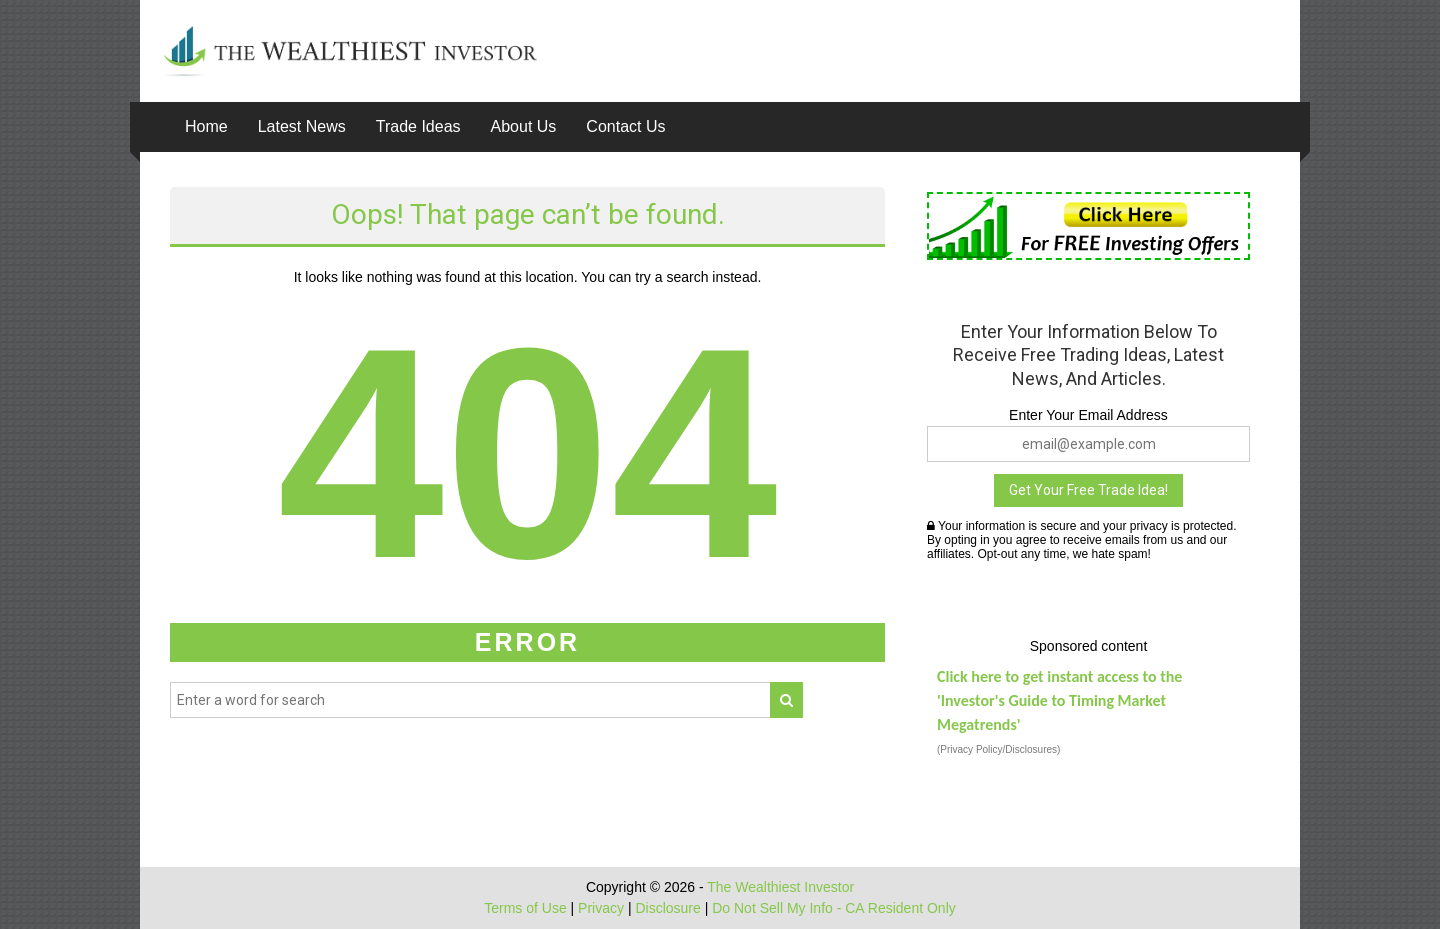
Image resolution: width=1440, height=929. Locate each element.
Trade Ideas (418, 126)
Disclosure (667, 908)
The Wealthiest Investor (780, 887)
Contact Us (625, 126)
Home (206, 126)
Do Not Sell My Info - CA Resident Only (834, 908)
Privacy (601, 908)
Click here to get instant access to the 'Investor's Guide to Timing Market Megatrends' (1059, 700)
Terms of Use (525, 908)
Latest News (302, 126)
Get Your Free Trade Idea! (1088, 490)
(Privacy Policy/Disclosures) (998, 749)
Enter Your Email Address (1088, 415)
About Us (524, 126)
